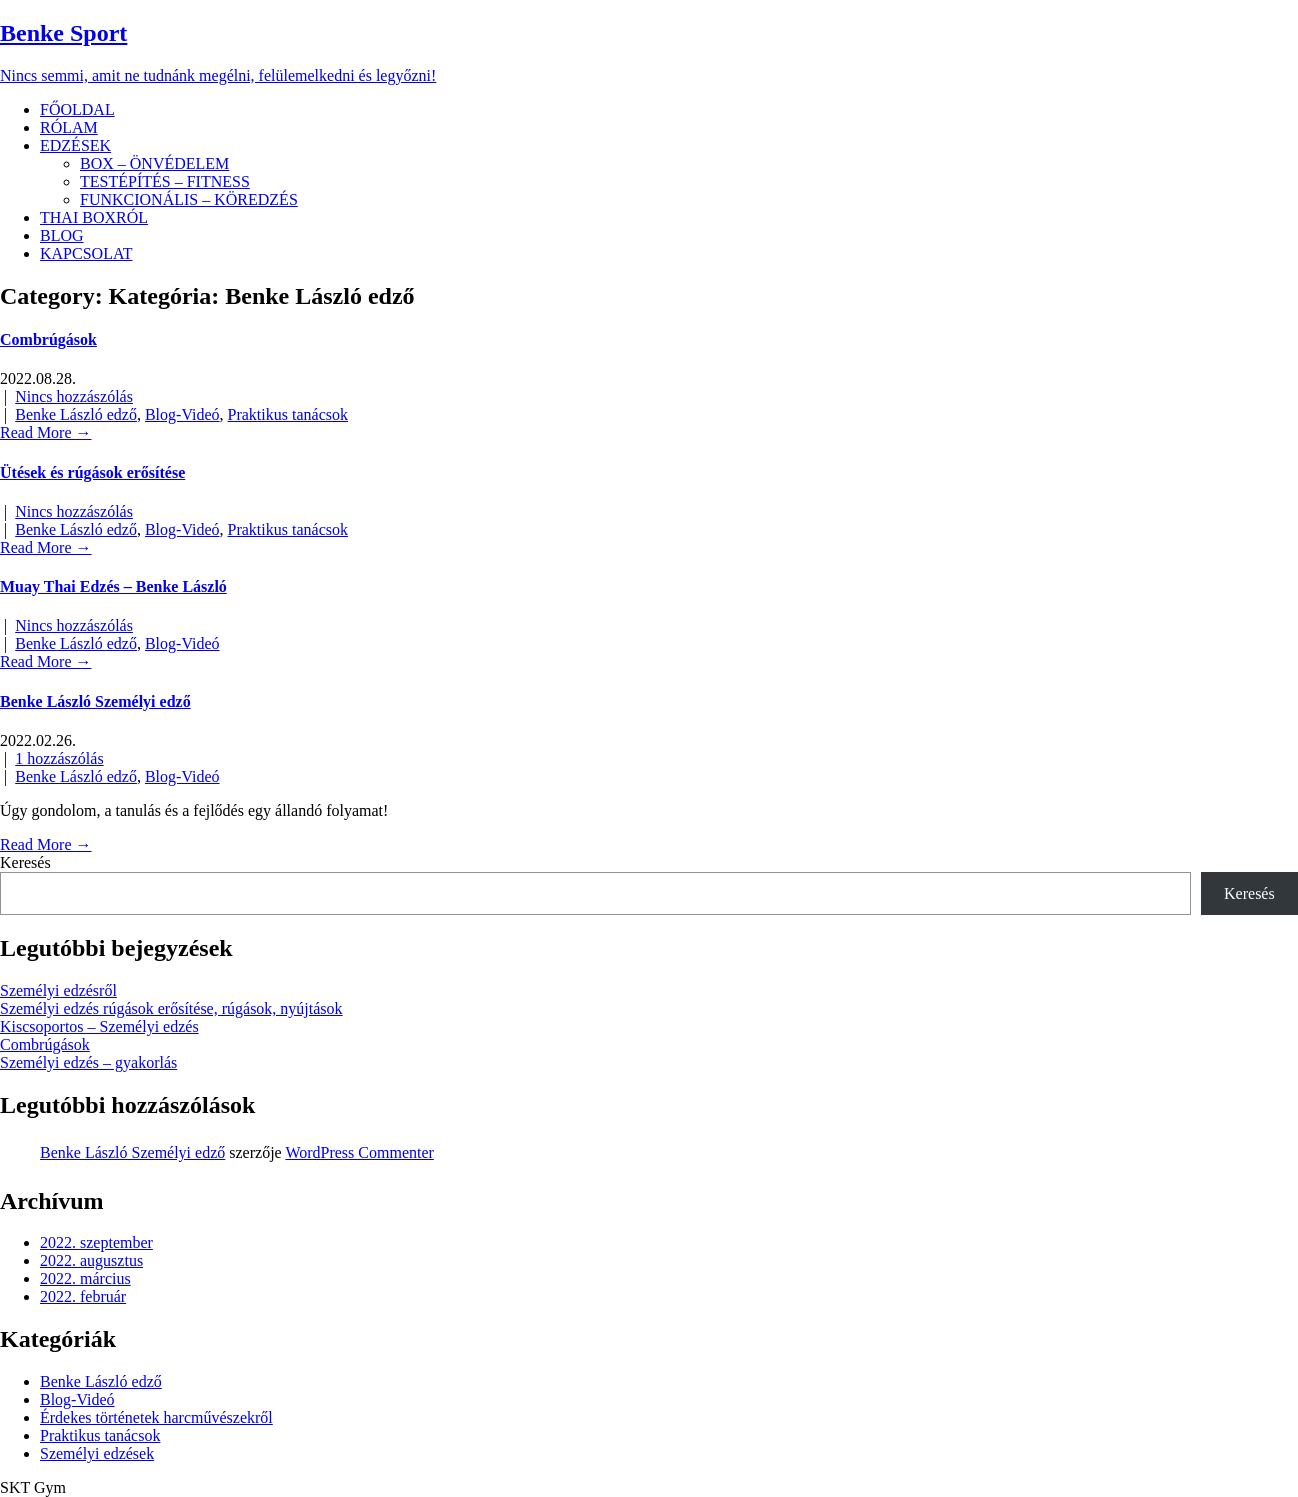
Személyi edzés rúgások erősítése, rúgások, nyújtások (171, 1008)
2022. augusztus (91, 1260)
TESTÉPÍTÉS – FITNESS (165, 181)
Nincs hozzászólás (74, 396)
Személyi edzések (97, 1453)
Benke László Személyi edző (95, 701)
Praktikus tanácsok (288, 414)
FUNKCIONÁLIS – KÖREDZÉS (189, 199)
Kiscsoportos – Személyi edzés (99, 1026)
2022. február (83, 1296)
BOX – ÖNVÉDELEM (154, 163)
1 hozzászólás (59, 758)
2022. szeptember (96, 1242)
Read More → (46, 432)
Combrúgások (48, 339)
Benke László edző (76, 414)
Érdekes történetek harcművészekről (156, 1417)
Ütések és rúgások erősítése (92, 472)
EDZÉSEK (75, 145)
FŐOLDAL (77, 109)
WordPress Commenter (359, 1152)
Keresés (25, 862)
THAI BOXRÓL (94, 217)
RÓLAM (69, 127)
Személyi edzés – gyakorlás (88, 1062)
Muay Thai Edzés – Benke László (113, 586)
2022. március (85, 1278)
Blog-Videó (182, 414)
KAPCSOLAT (86, 253)
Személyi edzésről (58, 990)
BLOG (62, 235)
